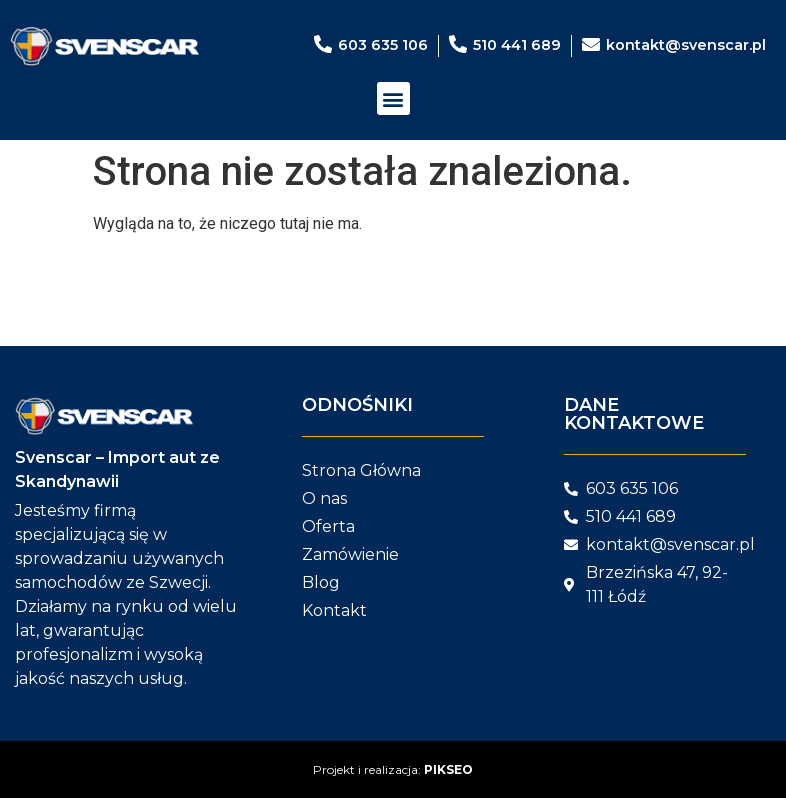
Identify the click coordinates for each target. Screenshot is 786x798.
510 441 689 (517, 45)
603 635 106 (383, 45)
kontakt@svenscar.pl (686, 45)
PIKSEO (448, 769)
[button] (393, 98)
